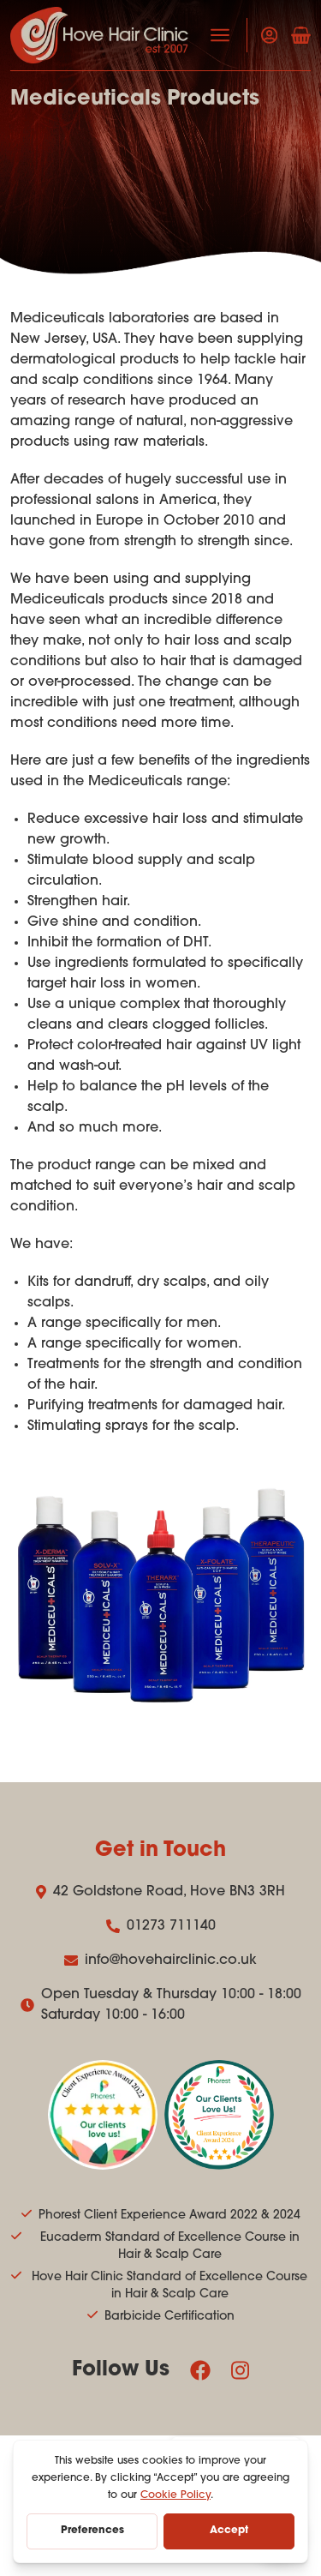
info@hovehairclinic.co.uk (160, 1960)
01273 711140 (161, 1926)
